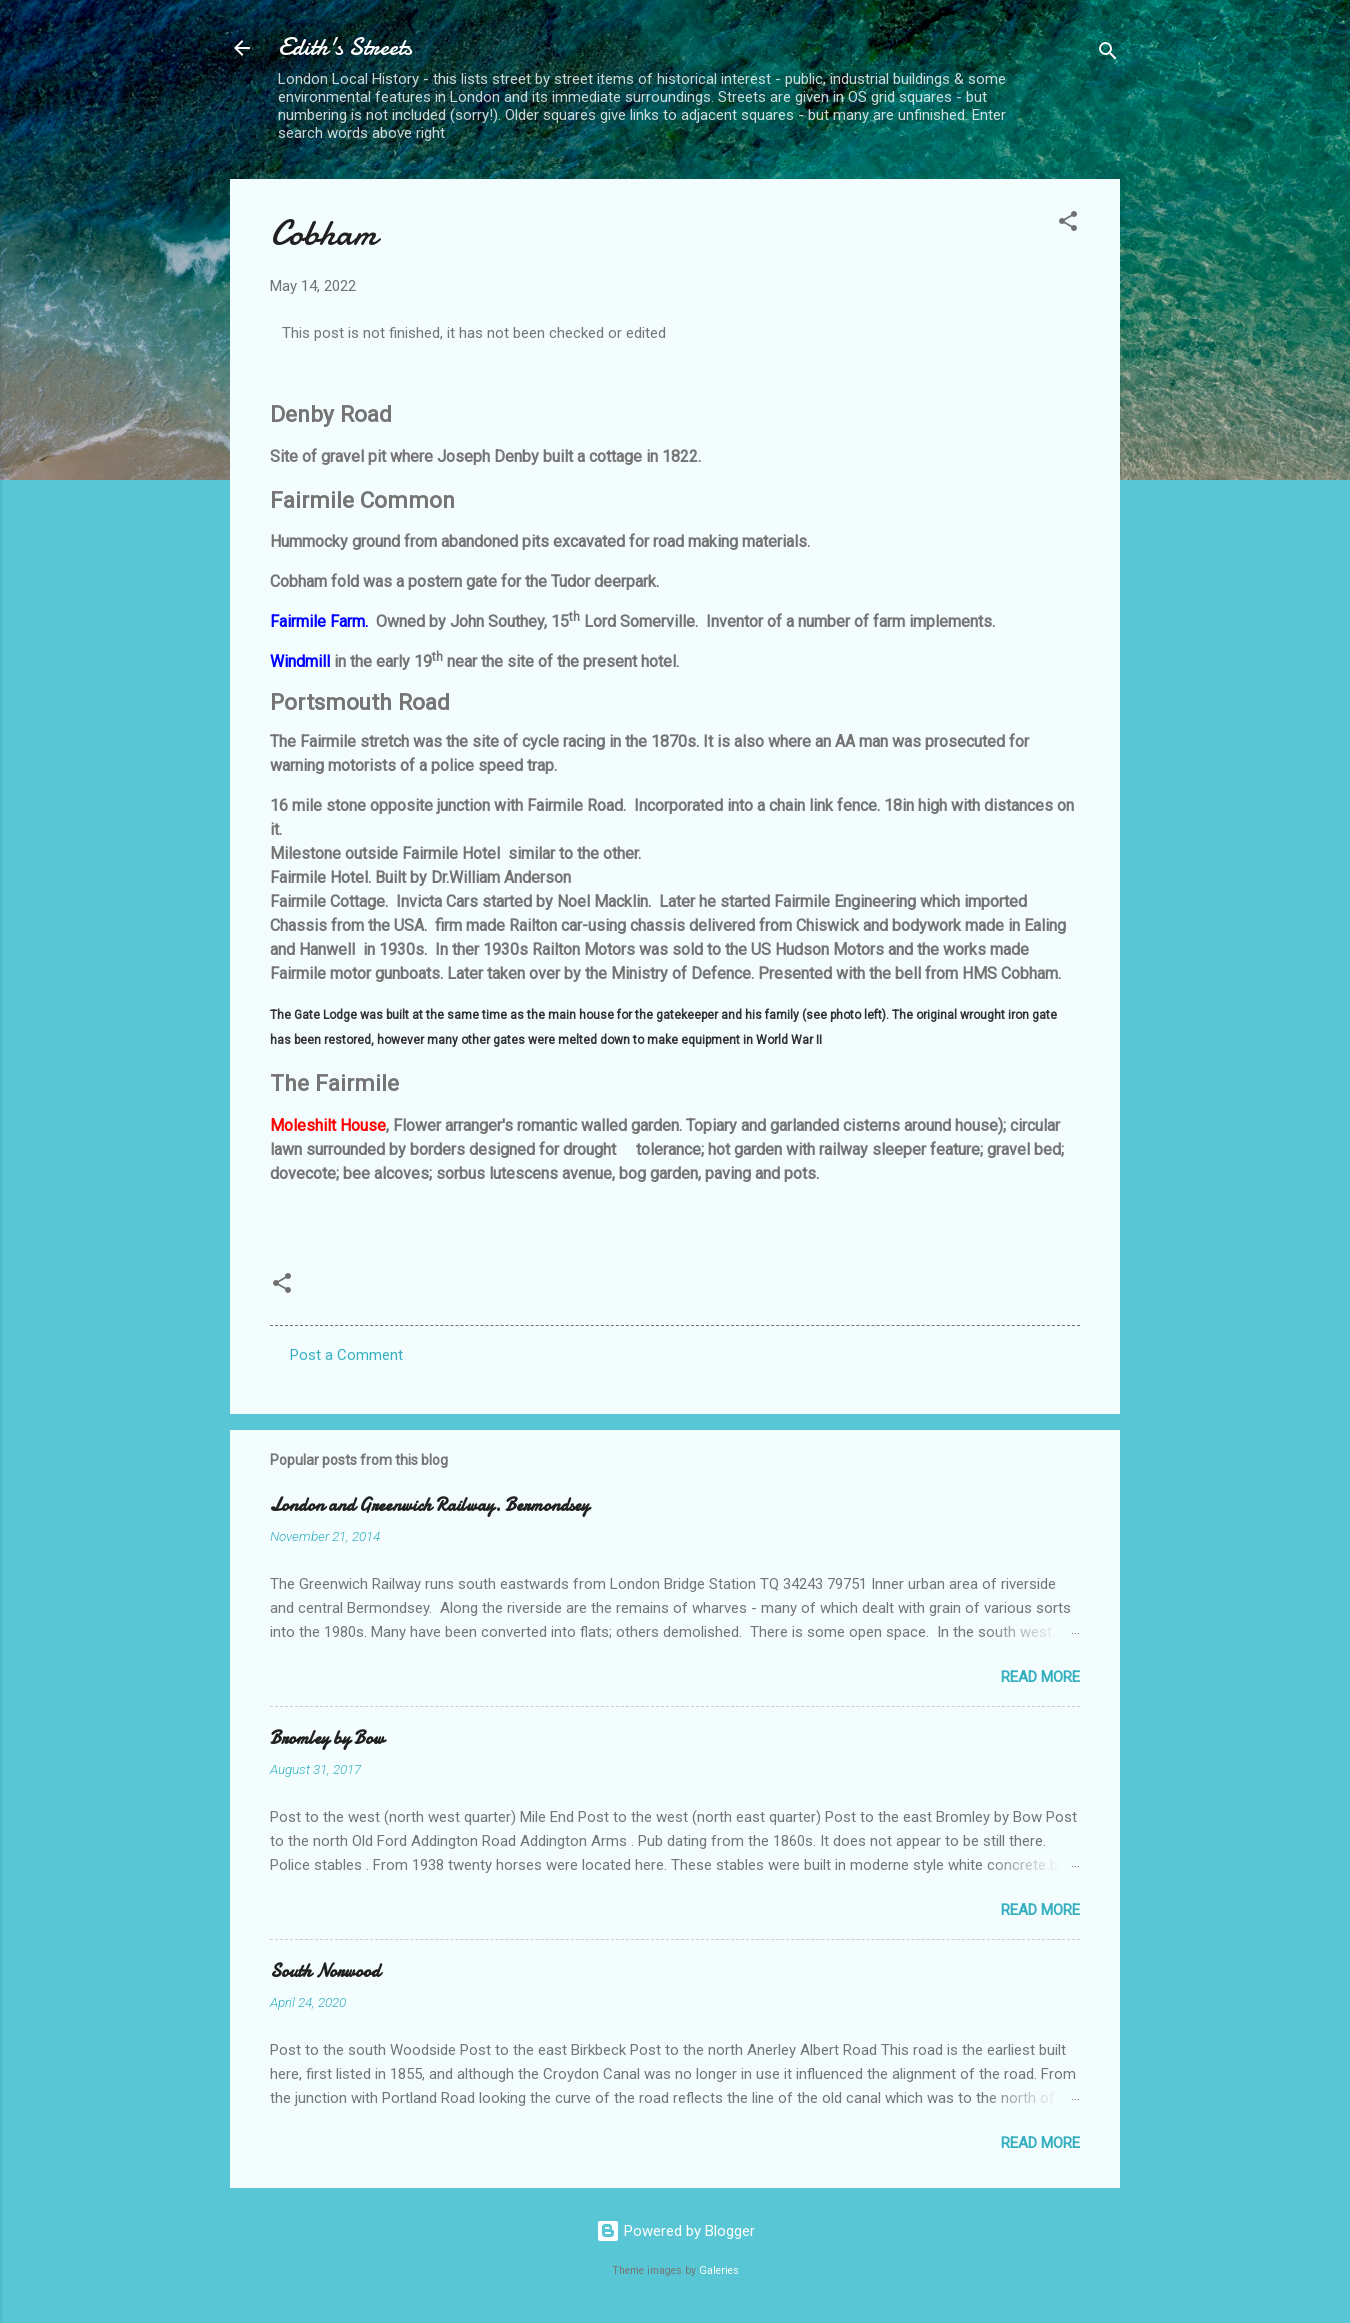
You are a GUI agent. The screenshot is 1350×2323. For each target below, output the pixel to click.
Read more (1040, 1677)
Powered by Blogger (675, 2231)
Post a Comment (346, 1355)
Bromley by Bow (327, 1738)
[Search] (1108, 54)
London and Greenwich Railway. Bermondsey (429, 1505)
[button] (1068, 224)
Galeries (719, 2270)
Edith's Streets (345, 47)
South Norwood (325, 1971)
